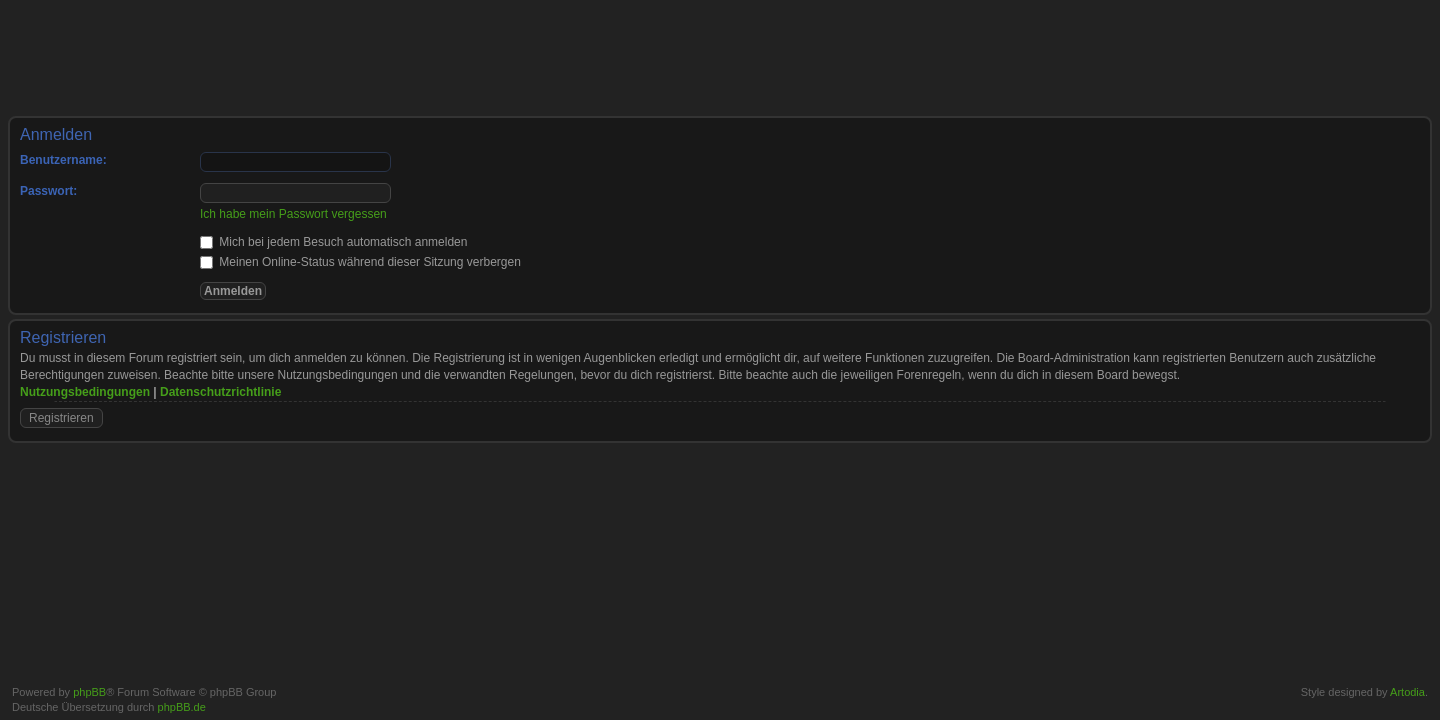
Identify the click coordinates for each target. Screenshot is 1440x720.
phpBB (89, 692)
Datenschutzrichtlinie (220, 392)
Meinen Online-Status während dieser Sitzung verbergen (360, 262)
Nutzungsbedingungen (85, 392)
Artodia (1407, 692)
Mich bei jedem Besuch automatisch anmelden (333, 242)
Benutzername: (63, 160)
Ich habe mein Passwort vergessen (293, 214)
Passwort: (48, 191)
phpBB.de (182, 707)
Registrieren (61, 418)
